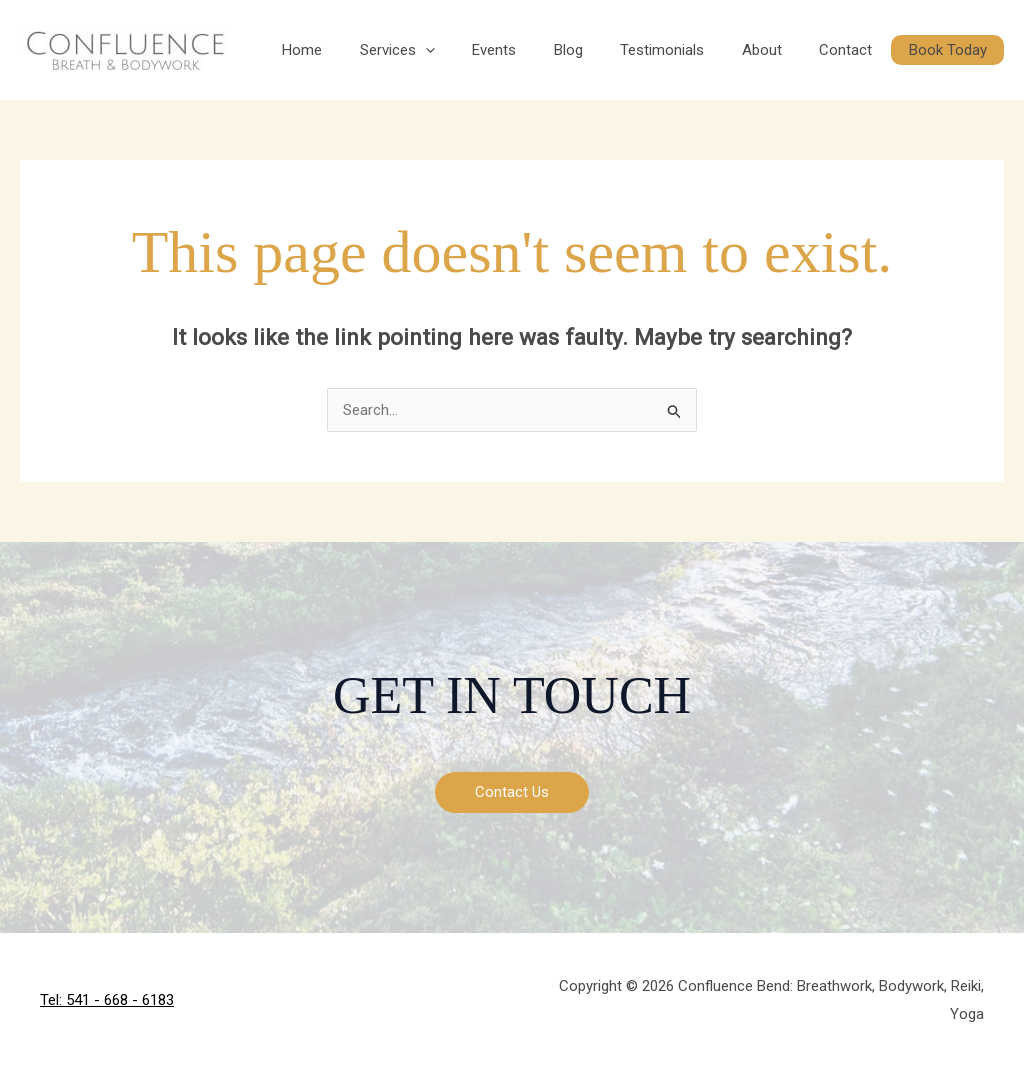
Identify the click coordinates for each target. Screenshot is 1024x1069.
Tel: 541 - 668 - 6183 (107, 1000)
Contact (864, 50)
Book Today (955, 50)
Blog (609, 50)
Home (366, 50)
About (788, 50)
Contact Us (512, 792)
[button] (481, 50)
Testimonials (696, 50)
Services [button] (453, 50)
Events (543, 50)
